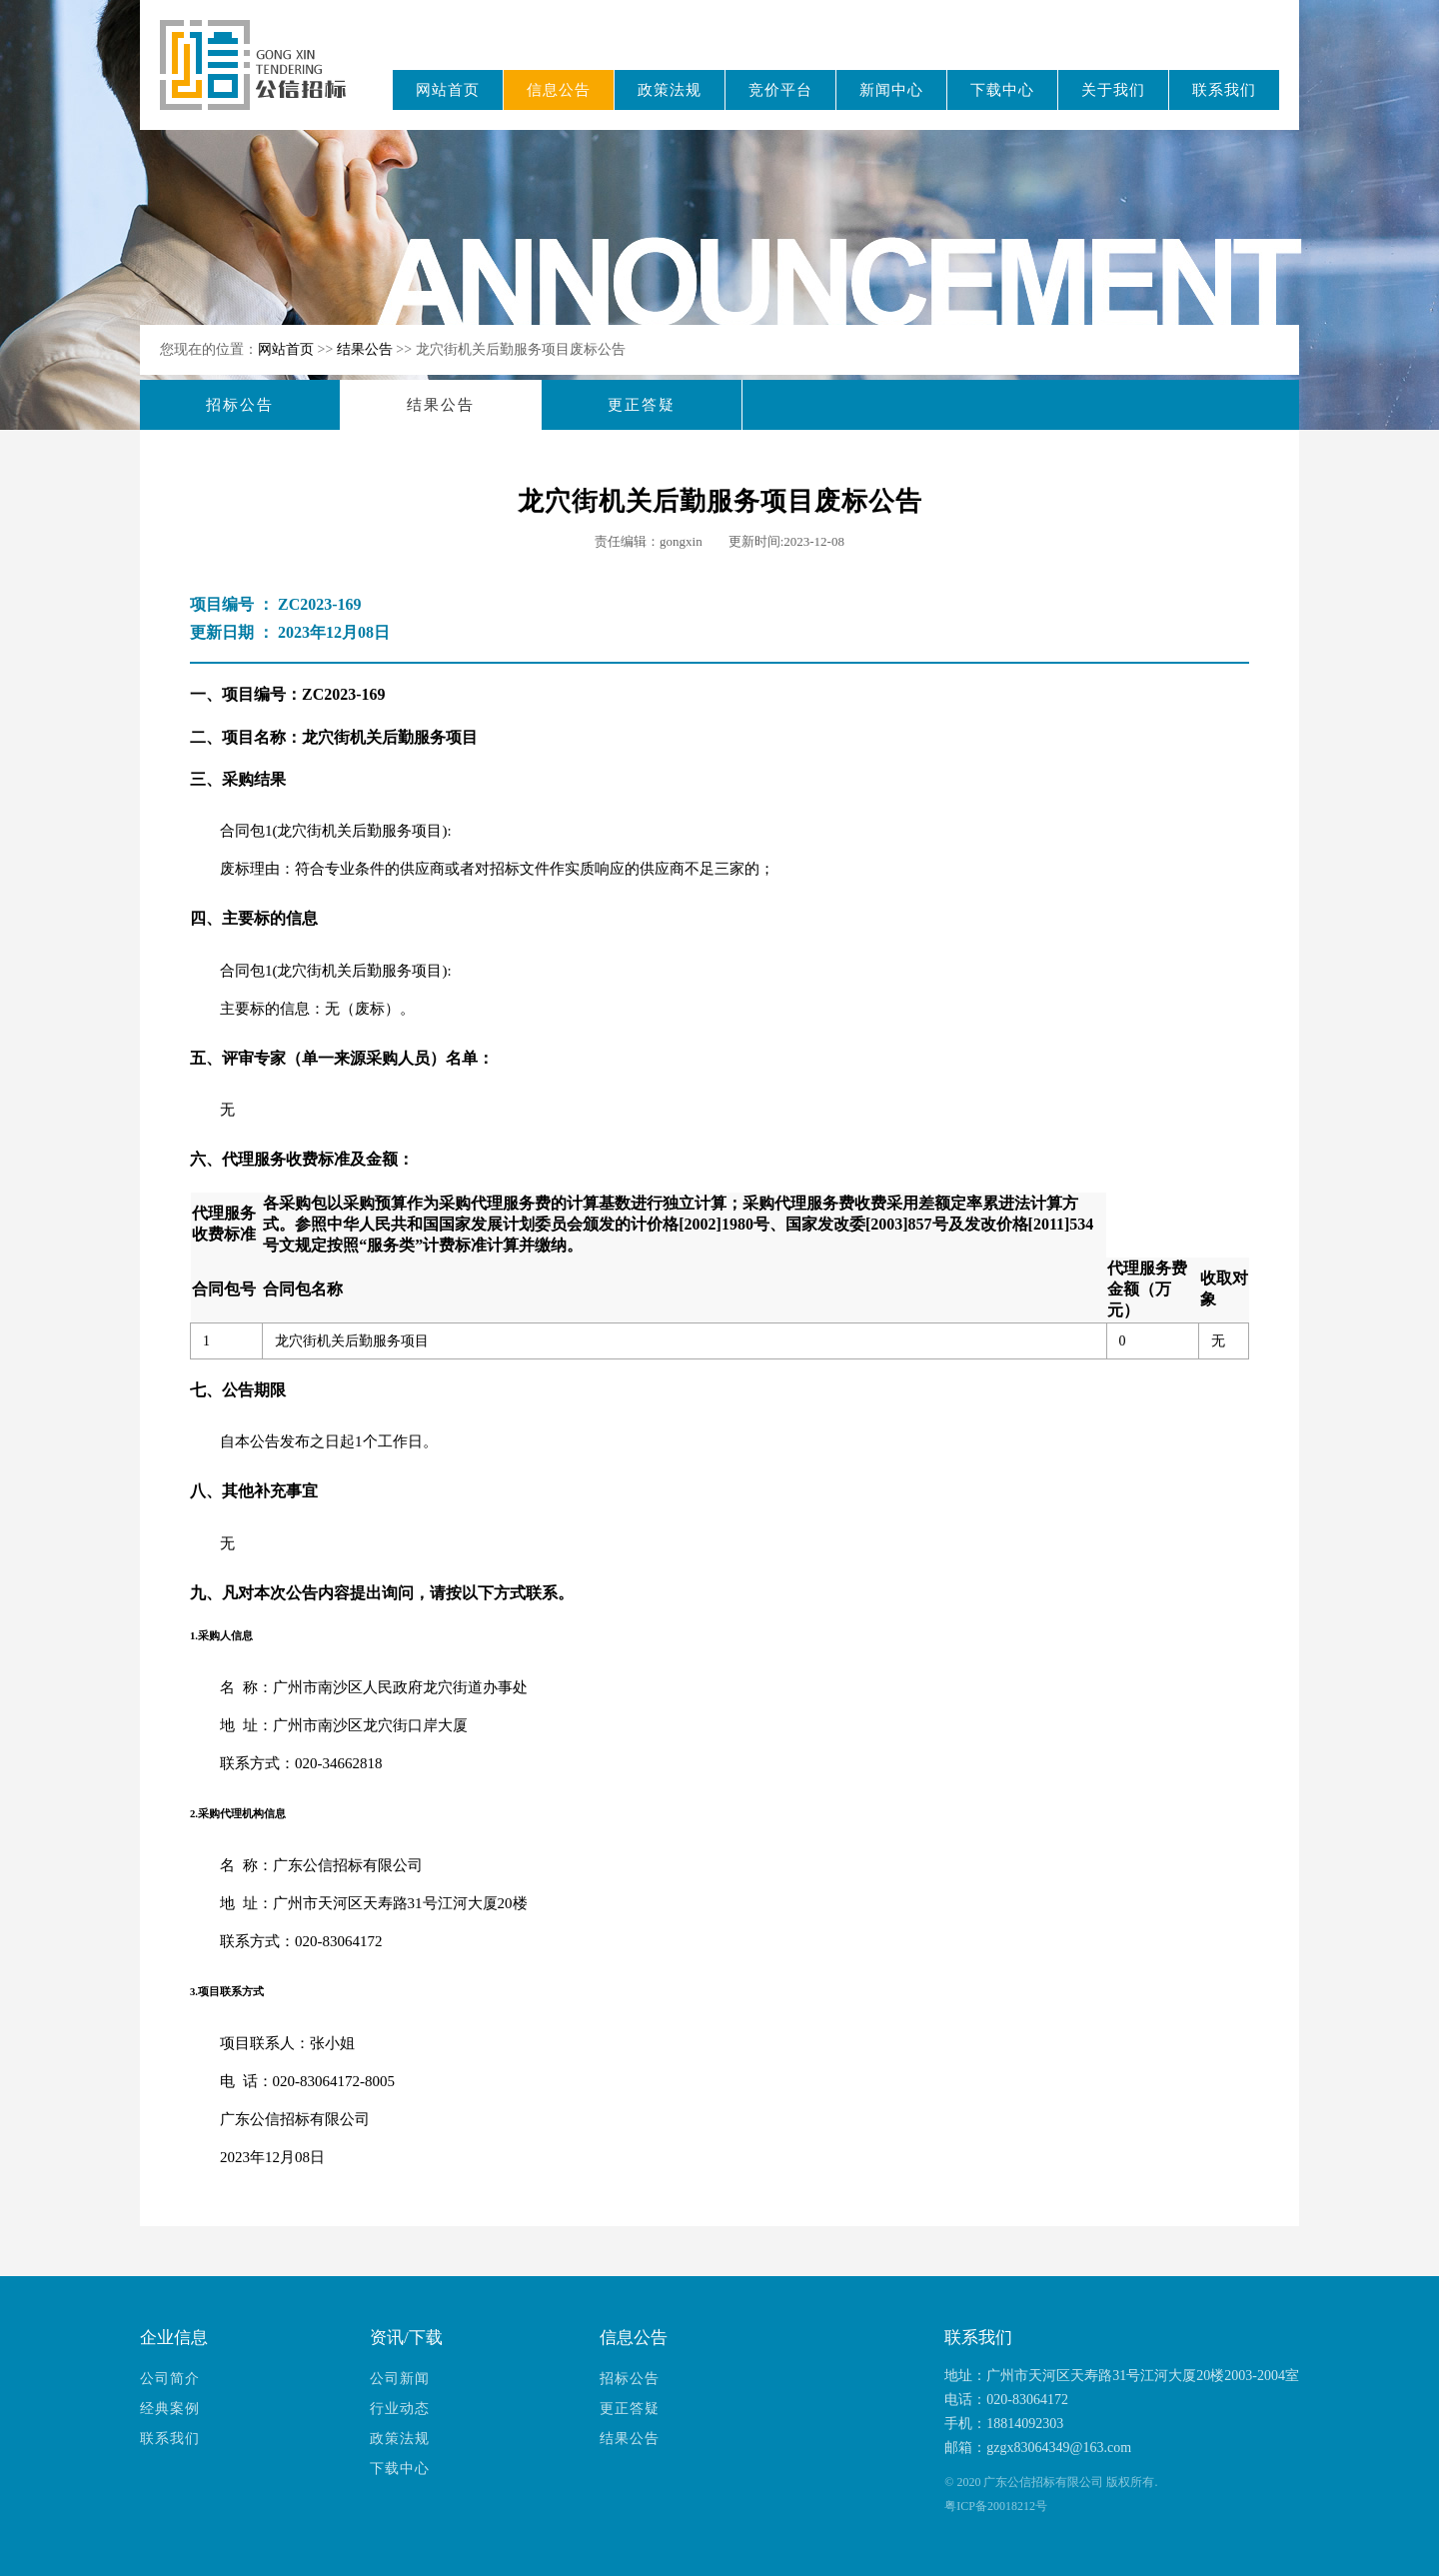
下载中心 (1002, 90)
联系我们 (1224, 90)
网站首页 (448, 90)
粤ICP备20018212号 (995, 2506)
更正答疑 (642, 405)
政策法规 (670, 90)
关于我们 (1113, 90)
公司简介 (170, 2378)
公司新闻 (400, 2378)
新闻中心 (891, 90)
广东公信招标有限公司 (262, 78)
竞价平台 (780, 90)
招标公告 (240, 405)
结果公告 (367, 349)
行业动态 (400, 2408)
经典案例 (170, 2408)
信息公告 (559, 90)
